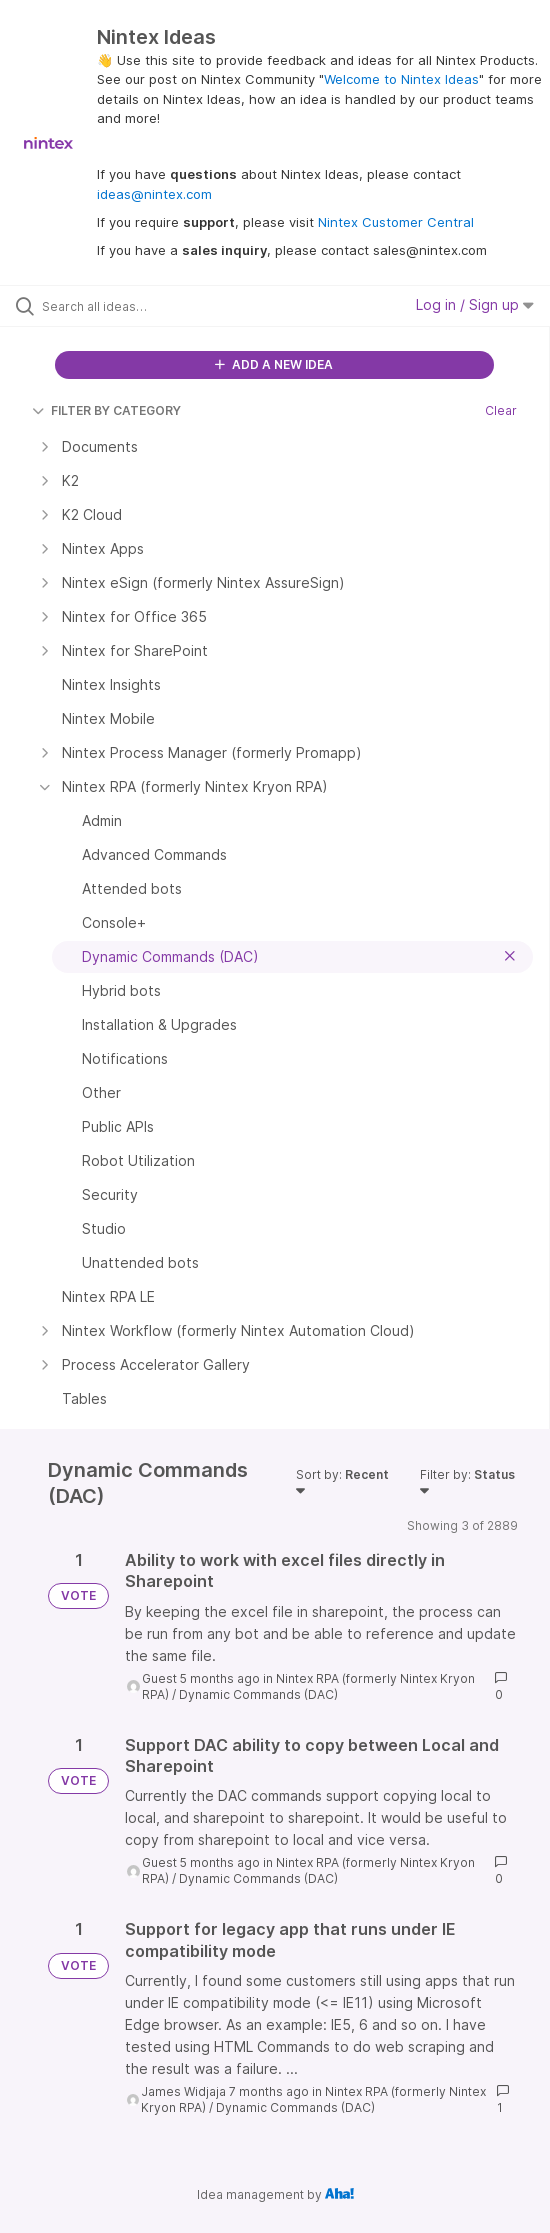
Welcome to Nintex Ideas (401, 79)
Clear (501, 410)
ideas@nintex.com (154, 194)
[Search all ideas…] (155, 306)
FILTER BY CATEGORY (106, 410)
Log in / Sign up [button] (475, 304)
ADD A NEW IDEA (274, 364)
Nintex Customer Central (396, 222)
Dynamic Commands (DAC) (258, 1694)
